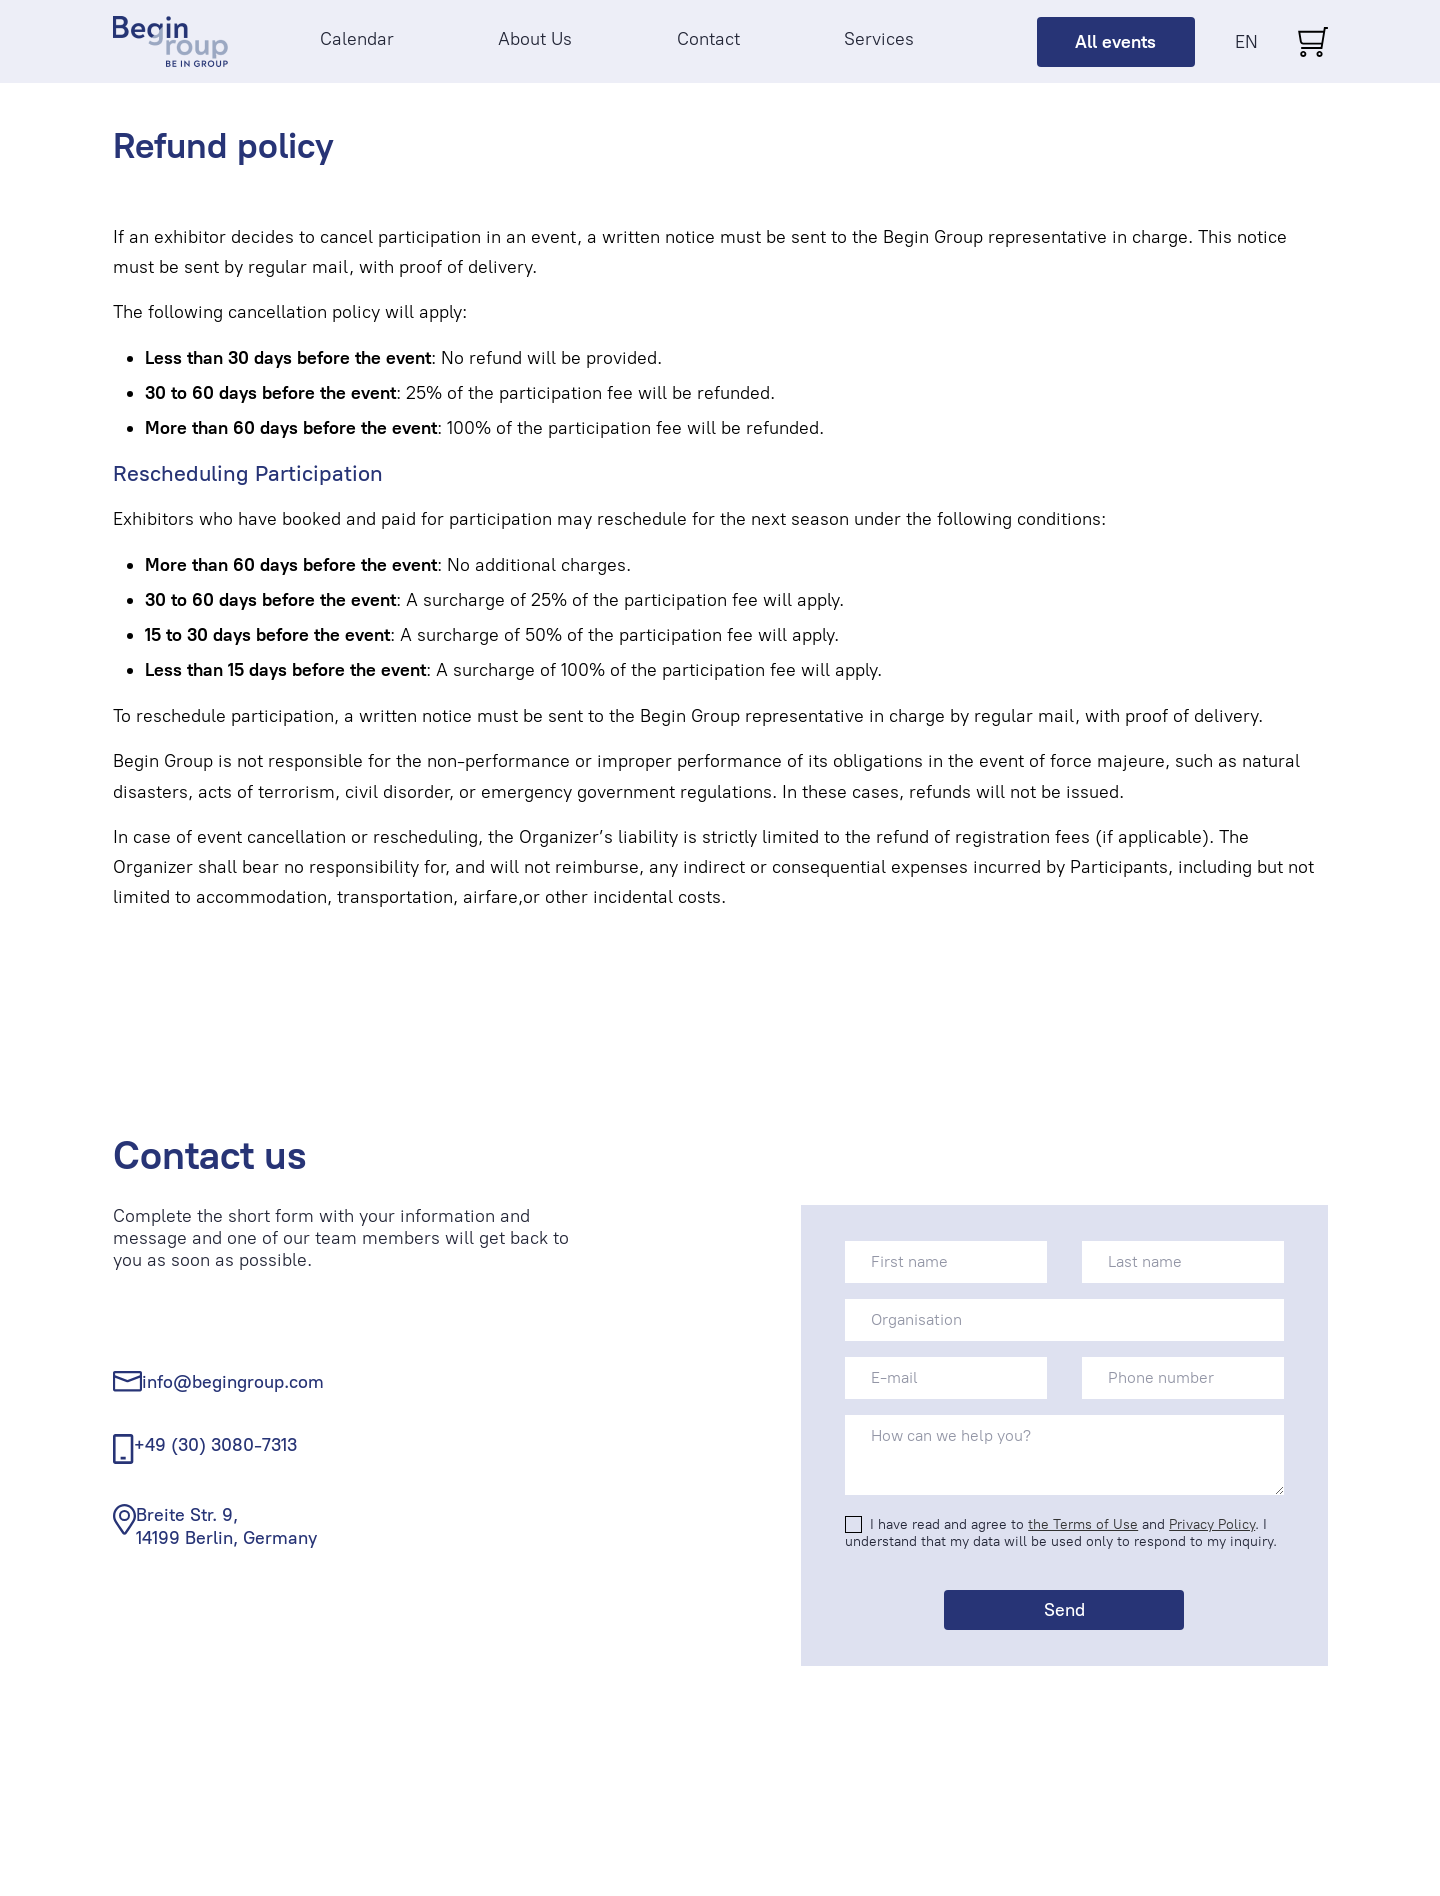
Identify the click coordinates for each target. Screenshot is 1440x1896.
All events (1115, 42)
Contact (708, 39)
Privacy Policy (1212, 1524)
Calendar (357, 39)
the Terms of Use (1083, 1524)
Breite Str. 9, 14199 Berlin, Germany (226, 1526)
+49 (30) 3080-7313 (215, 1445)
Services (879, 39)
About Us (535, 39)
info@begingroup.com (233, 1382)
